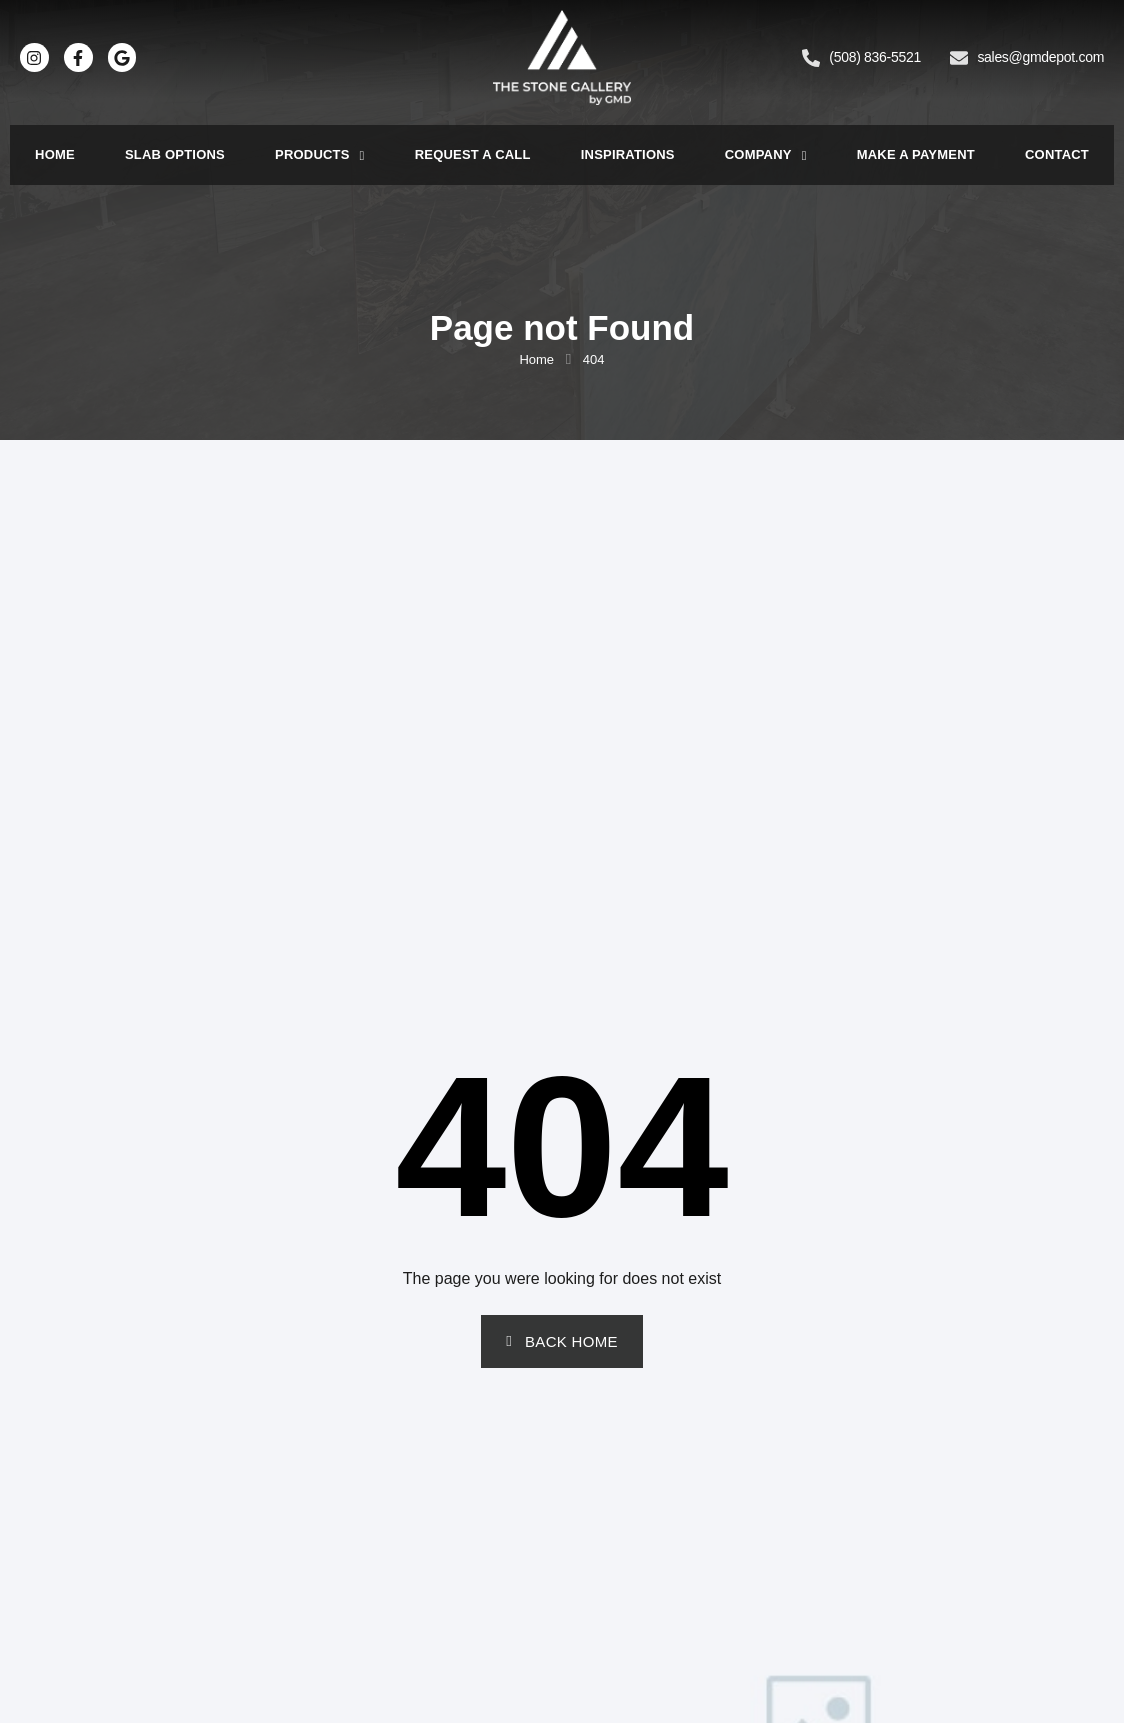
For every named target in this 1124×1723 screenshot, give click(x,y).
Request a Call (473, 154)
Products (320, 155)
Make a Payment (916, 154)
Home (55, 154)
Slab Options (175, 154)
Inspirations (628, 154)
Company (766, 155)
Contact (1057, 154)
